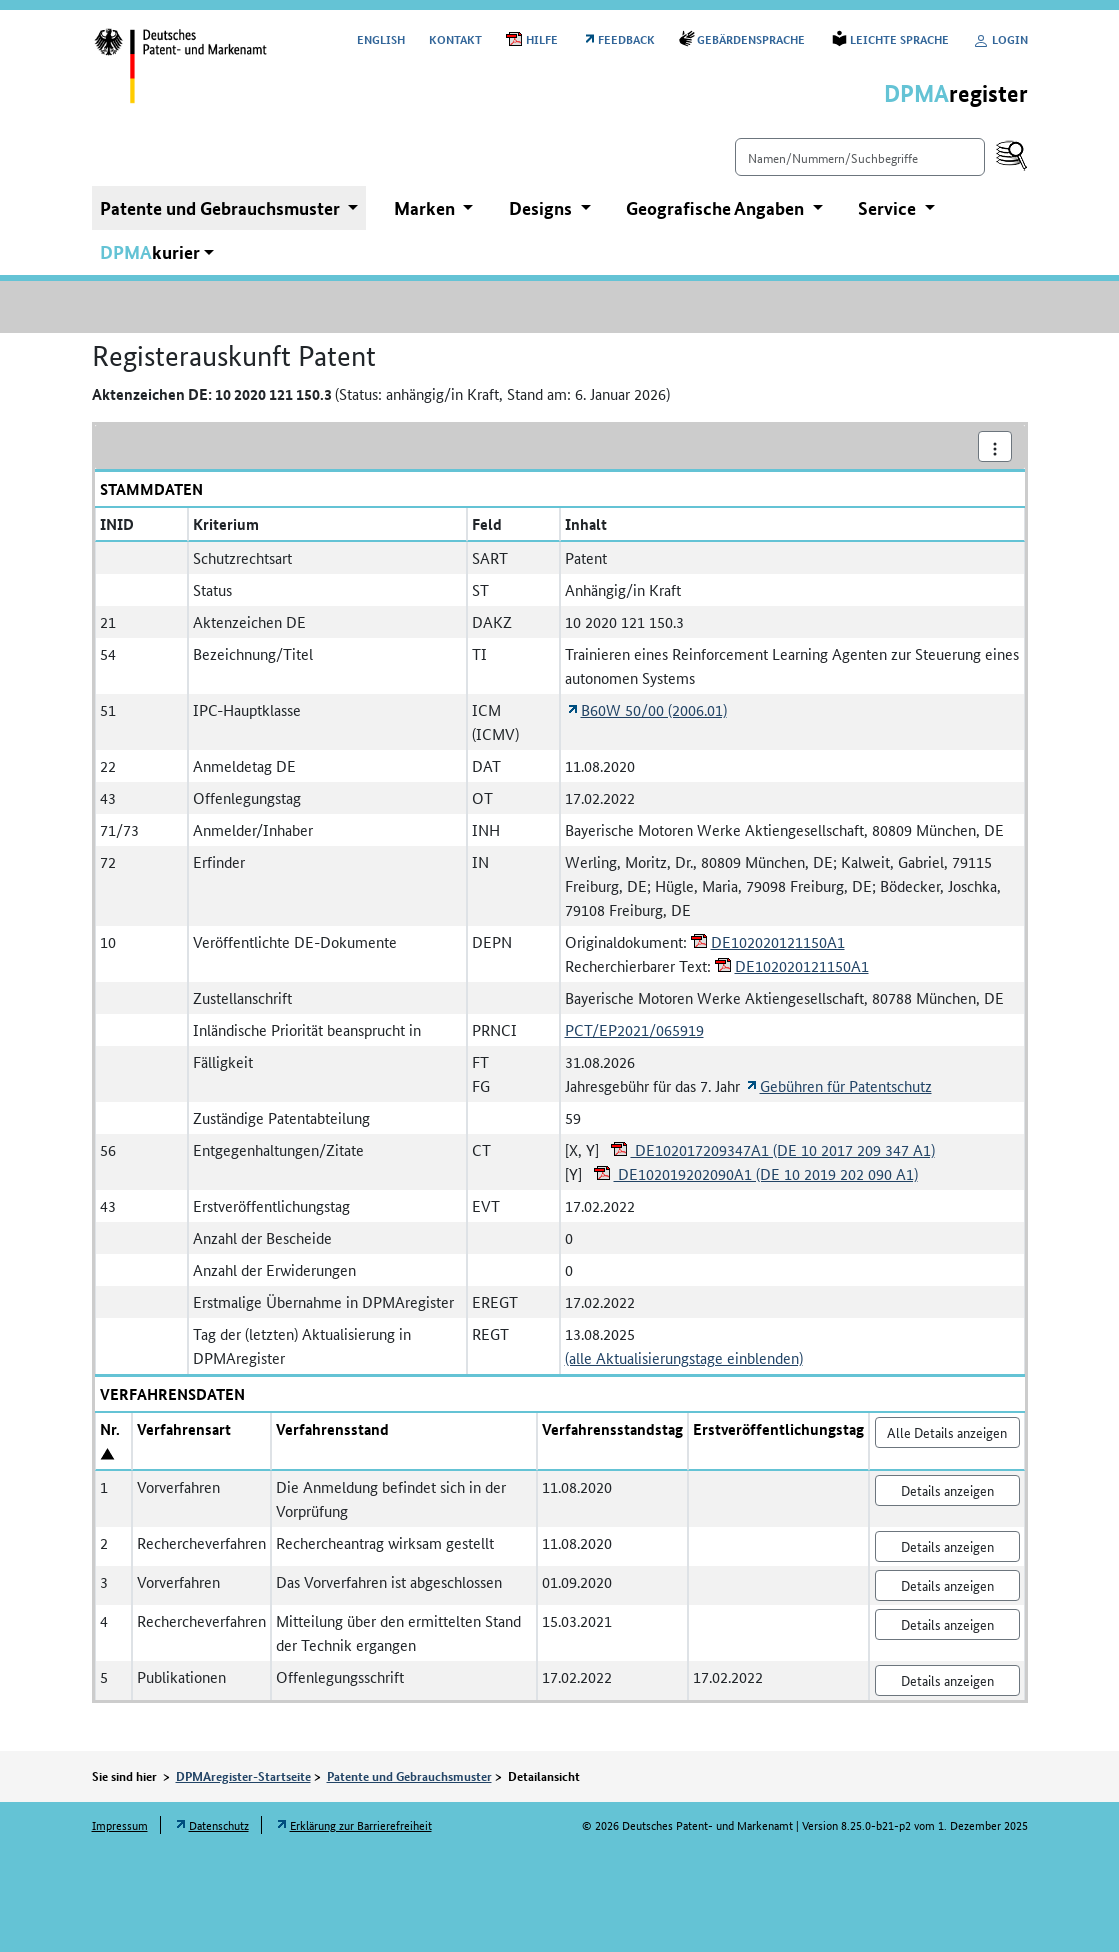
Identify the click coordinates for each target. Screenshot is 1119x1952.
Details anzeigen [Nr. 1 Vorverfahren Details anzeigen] (947, 1490)
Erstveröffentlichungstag (778, 1429)
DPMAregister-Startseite (243, 1776)
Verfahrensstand (332, 1429)
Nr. (110, 1429)
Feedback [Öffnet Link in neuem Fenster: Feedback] (626, 38)
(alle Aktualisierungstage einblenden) (684, 1357)
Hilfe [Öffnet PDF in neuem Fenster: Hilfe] (542, 38)
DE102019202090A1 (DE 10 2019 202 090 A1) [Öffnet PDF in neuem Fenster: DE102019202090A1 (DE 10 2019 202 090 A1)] (766, 1173)
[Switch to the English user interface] (381, 38)
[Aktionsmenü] (995, 446)
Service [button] (889, 208)
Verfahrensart (184, 1429)
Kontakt (455, 38)
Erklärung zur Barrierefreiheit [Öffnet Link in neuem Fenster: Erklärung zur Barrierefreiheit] (361, 1824)
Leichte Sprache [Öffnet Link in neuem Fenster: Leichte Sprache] (899, 38)
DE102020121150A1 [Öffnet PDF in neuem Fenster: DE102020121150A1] (778, 941)
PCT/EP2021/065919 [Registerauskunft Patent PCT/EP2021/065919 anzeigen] (634, 1029)
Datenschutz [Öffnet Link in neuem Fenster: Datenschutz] (219, 1824)
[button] (157, 252)
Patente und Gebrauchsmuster (409, 1776)
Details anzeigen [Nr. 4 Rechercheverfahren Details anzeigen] (947, 1624)
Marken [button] (426, 208)
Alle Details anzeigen (947, 1432)
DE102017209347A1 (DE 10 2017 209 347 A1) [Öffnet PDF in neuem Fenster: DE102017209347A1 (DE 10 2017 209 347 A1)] (783, 1149)
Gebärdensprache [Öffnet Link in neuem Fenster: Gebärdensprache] (752, 38)
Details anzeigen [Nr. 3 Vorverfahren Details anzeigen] (947, 1585)
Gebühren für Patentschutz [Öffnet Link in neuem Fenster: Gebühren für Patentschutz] (846, 1085)
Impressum (120, 1824)
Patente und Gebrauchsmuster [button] (222, 208)
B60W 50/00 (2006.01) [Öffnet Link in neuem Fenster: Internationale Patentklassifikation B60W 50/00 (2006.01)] (654, 709)
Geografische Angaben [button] (717, 208)
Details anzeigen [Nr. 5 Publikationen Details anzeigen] (947, 1680)
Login (1000, 38)
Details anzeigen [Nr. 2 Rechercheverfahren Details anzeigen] (947, 1546)
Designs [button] (542, 208)
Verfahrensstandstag (612, 1429)
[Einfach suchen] (860, 157)
